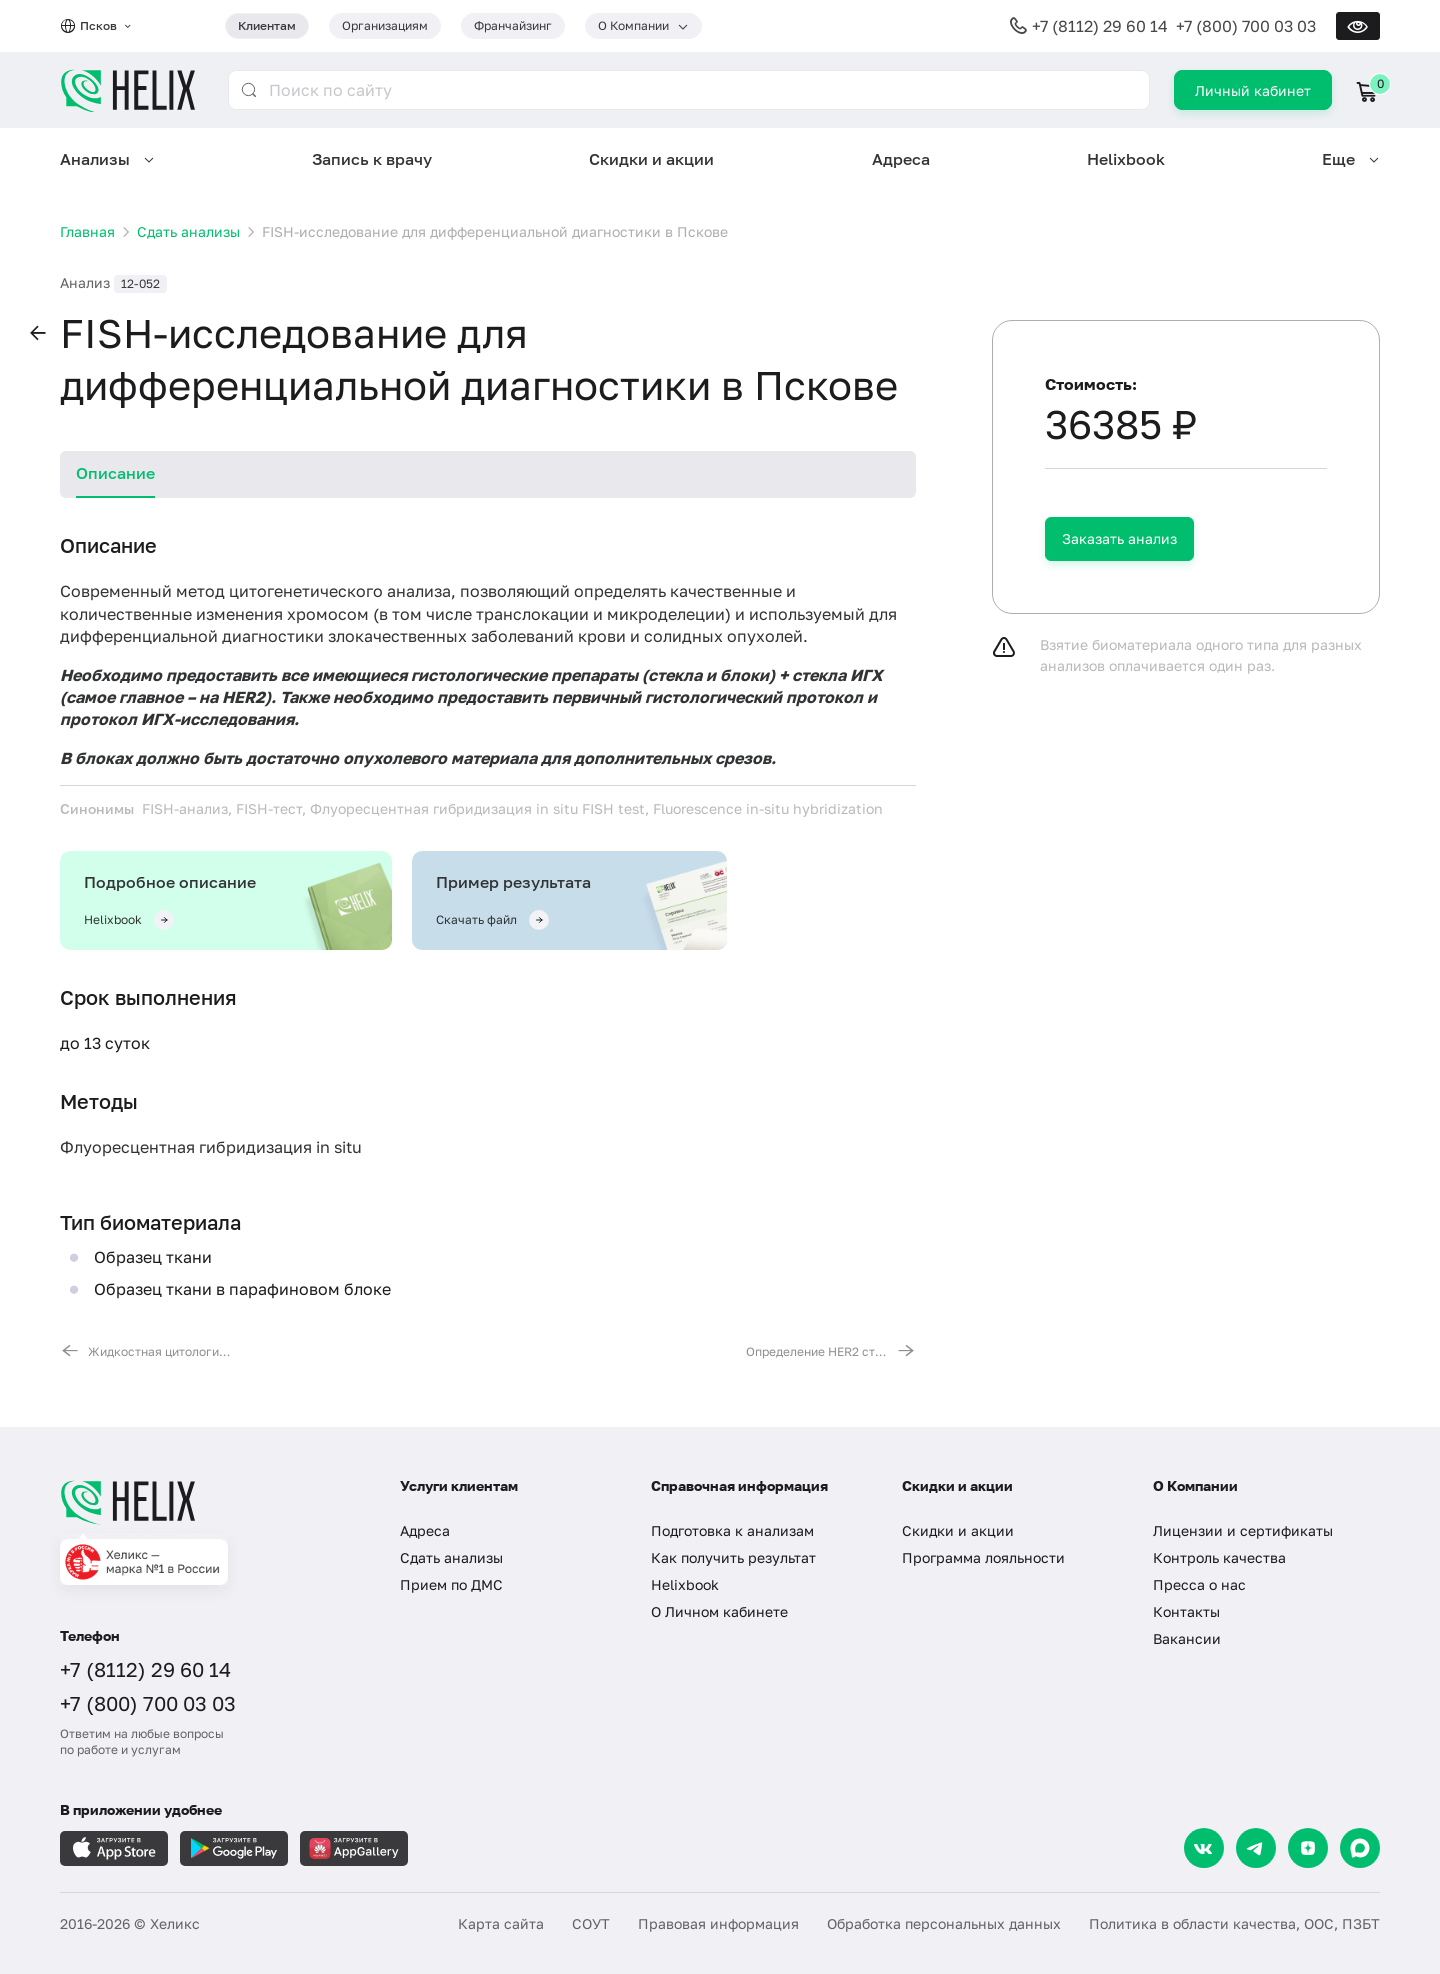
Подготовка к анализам (732, 1530)
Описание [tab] (115, 473)
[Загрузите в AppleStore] (114, 1848)
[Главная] (210, 1502)
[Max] (1360, 1848)
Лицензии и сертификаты (1243, 1530)
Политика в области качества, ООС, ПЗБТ (1234, 1923)
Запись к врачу (372, 159)
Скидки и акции (651, 159)
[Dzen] (1308, 1848)
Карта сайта (501, 1923)
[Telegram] (1256, 1848)
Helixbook (1126, 159)
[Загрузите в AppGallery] (354, 1848)
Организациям (385, 25)
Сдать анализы (451, 1557)
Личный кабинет (1253, 90)
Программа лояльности (983, 1557)
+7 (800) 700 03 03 (1246, 26)
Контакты (1186, 1611)
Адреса (901, 159)
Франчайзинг (513, 25)
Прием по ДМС (451, 1584)
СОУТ (591, 1923)
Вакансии (1187, 1638)
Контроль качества (1219, 1557)
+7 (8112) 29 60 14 (1100, 26)
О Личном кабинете (719, 1611)
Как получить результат (733, 1557)
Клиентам (267, 25)
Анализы (95, 159)
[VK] (1204, 1848)
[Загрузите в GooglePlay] (234, 1848)
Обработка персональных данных (944, 1923)
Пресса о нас (1199, 1584)
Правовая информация (718, 1923)
